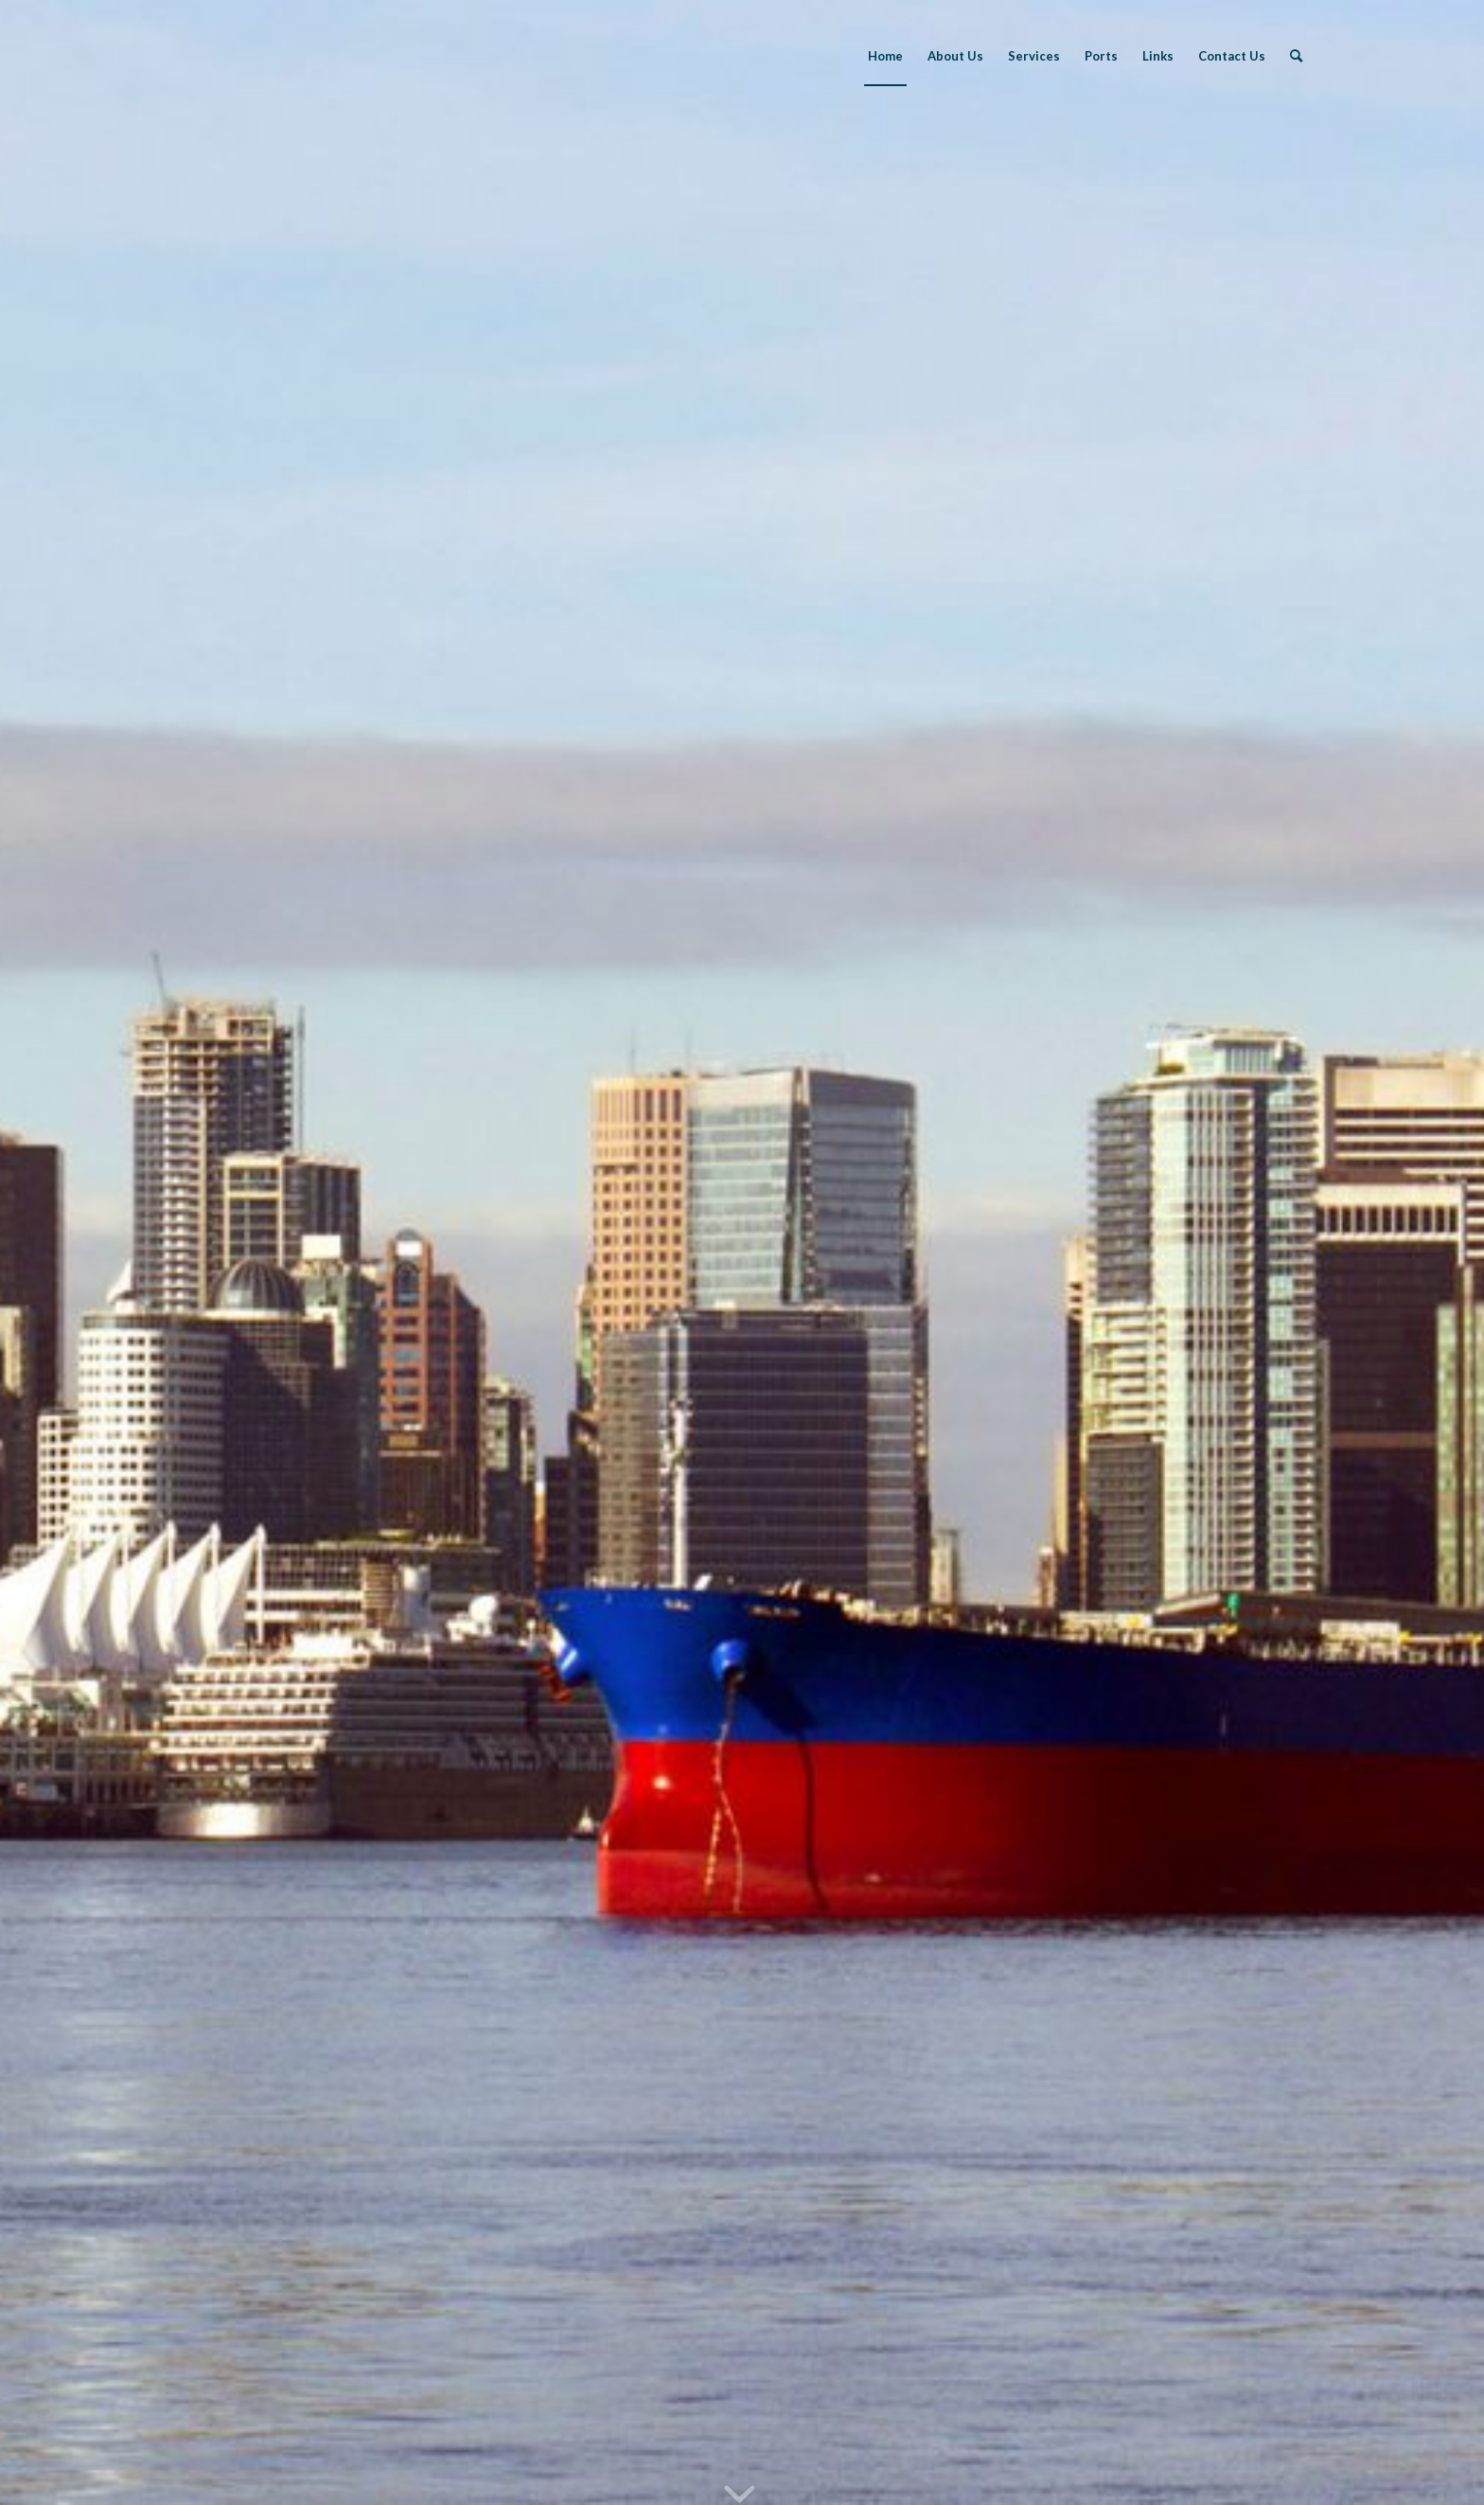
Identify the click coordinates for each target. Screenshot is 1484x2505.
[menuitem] (885, 56)
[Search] (1296, 56)
